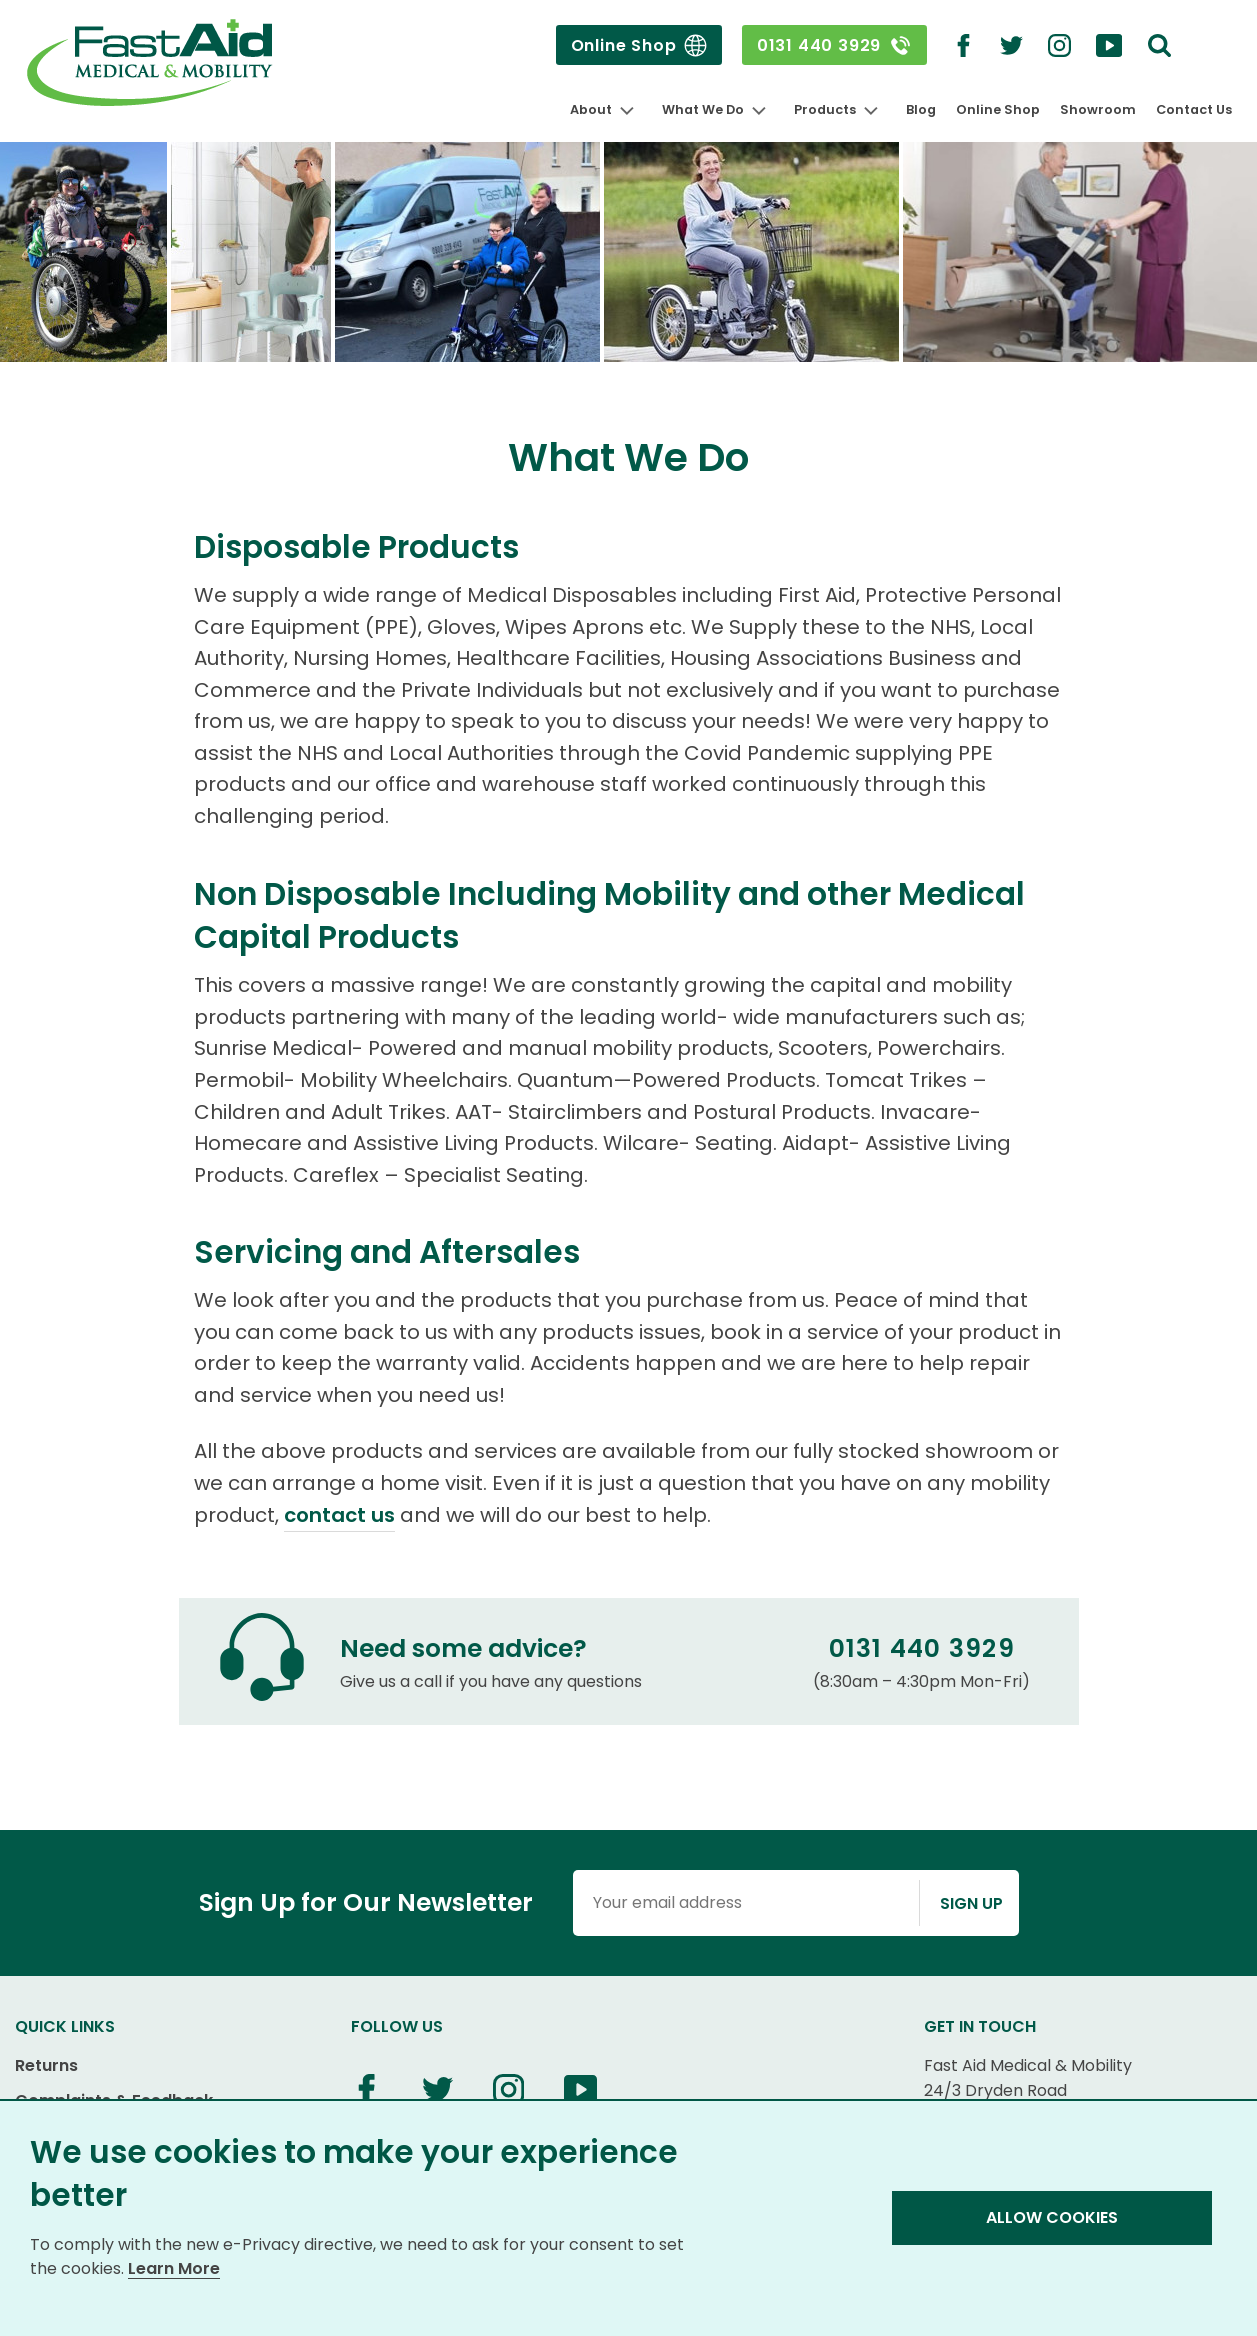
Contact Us (1194, 109)
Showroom (1098, 109)
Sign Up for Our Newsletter (366, 1902)
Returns (46, 2065)
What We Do (703, 109)
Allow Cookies (1052, 2217)
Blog (921, 109)
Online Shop (639, 45)
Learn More (174, 2268)
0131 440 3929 (834, 45)
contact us (339, 1515)
